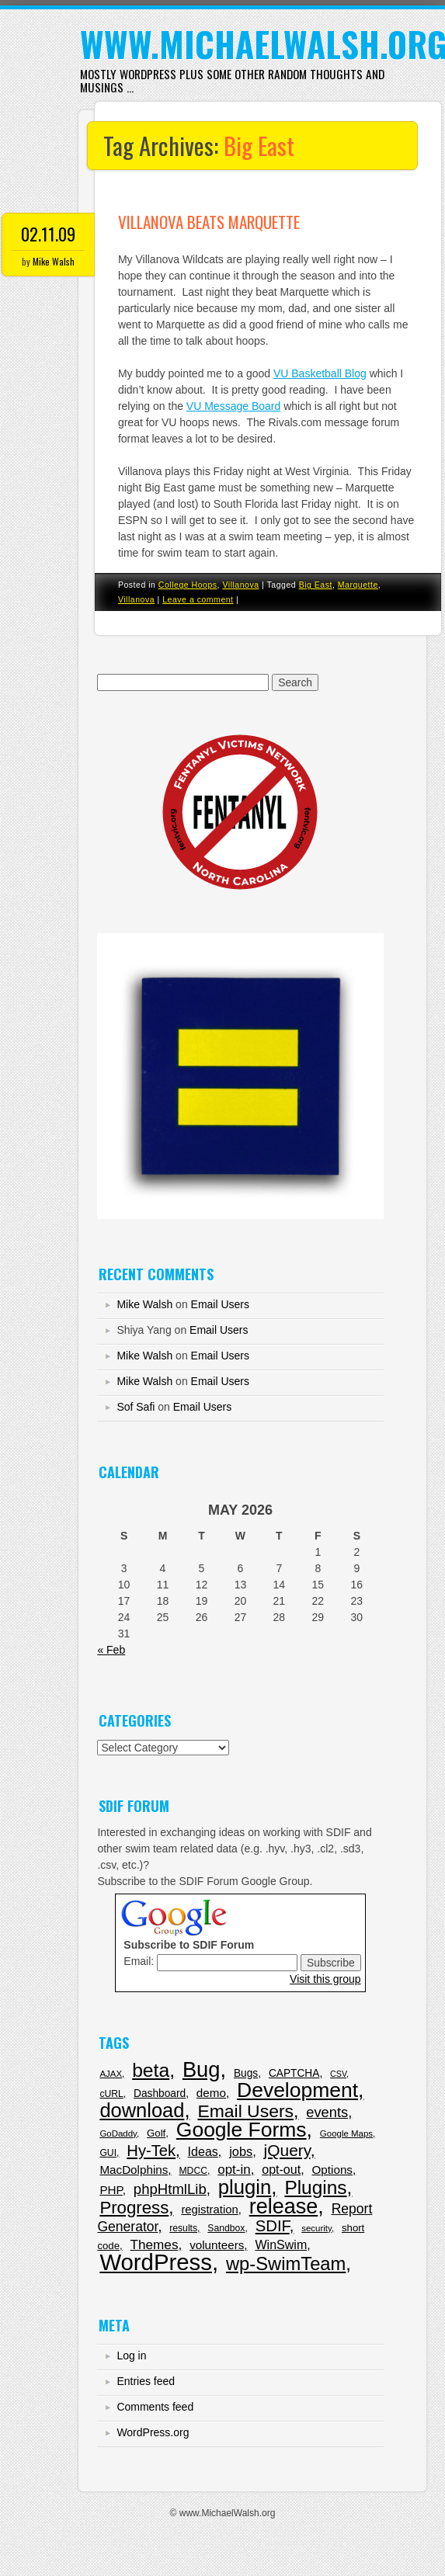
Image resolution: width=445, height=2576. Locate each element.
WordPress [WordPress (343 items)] (155, 2262)
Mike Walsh (54, 261)
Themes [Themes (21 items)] (154, 2244)
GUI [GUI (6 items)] (107, 2152)
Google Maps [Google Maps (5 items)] (346, 2133)
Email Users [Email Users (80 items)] (245, 2111)
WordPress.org (152, 2432)
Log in (131, 2355)
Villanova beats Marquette (209, 222)
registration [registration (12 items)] (209, 2209)
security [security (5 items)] (316, 2228)
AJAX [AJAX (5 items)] (110, 2073)
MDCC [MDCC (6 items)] (193, 2170)
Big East (315, 584)
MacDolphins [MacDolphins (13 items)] (133, 2169)
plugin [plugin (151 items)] (245, 2187)
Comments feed (154, 2407)
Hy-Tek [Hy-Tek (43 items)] (151, 2150)
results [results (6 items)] (183, 2228)
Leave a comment (197, 599)
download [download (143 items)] (141, 2110)
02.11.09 (48, 233)
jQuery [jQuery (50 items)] (287, 2150)
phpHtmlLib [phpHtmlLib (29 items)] (170, 2189)
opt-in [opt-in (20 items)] (233, 2169)
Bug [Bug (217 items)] (202, 2069)
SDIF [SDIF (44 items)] (273, 2225)
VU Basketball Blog (320, 373)
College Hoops (187, 584)
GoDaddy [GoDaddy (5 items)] (118, 2133)
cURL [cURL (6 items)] (111, 2093)
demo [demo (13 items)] (211, 2092)
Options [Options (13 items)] (332, 2169)
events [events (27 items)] (327, 2112)
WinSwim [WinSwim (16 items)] (281, 2244)
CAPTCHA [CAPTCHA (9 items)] (294, 2073)
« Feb (111, 1650)
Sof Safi (135, 1407)
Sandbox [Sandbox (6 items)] (226, 2228)
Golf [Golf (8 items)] (156, 2133)
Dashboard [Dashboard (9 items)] (160, 2093)
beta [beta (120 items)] (150, 2070)
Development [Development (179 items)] (297, 2090)
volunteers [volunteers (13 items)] (216, 2244)
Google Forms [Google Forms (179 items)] (241, 2129)
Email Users (220, 1304)
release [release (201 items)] (283, 2206)
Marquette (358, 584)
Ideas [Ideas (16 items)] (203, 2151)
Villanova (240, 584)
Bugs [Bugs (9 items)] (246, 2073)
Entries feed (145, 2381)
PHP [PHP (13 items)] (110, 2189)
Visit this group (325, 1979)
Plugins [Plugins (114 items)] (315, 2187)
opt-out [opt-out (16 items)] (281, 2169)
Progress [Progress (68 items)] (134, 2207)
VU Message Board (233, 406)
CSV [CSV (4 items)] (338, 2073)
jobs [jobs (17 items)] (240, 2151)
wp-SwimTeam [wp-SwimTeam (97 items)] (286, 2263)
